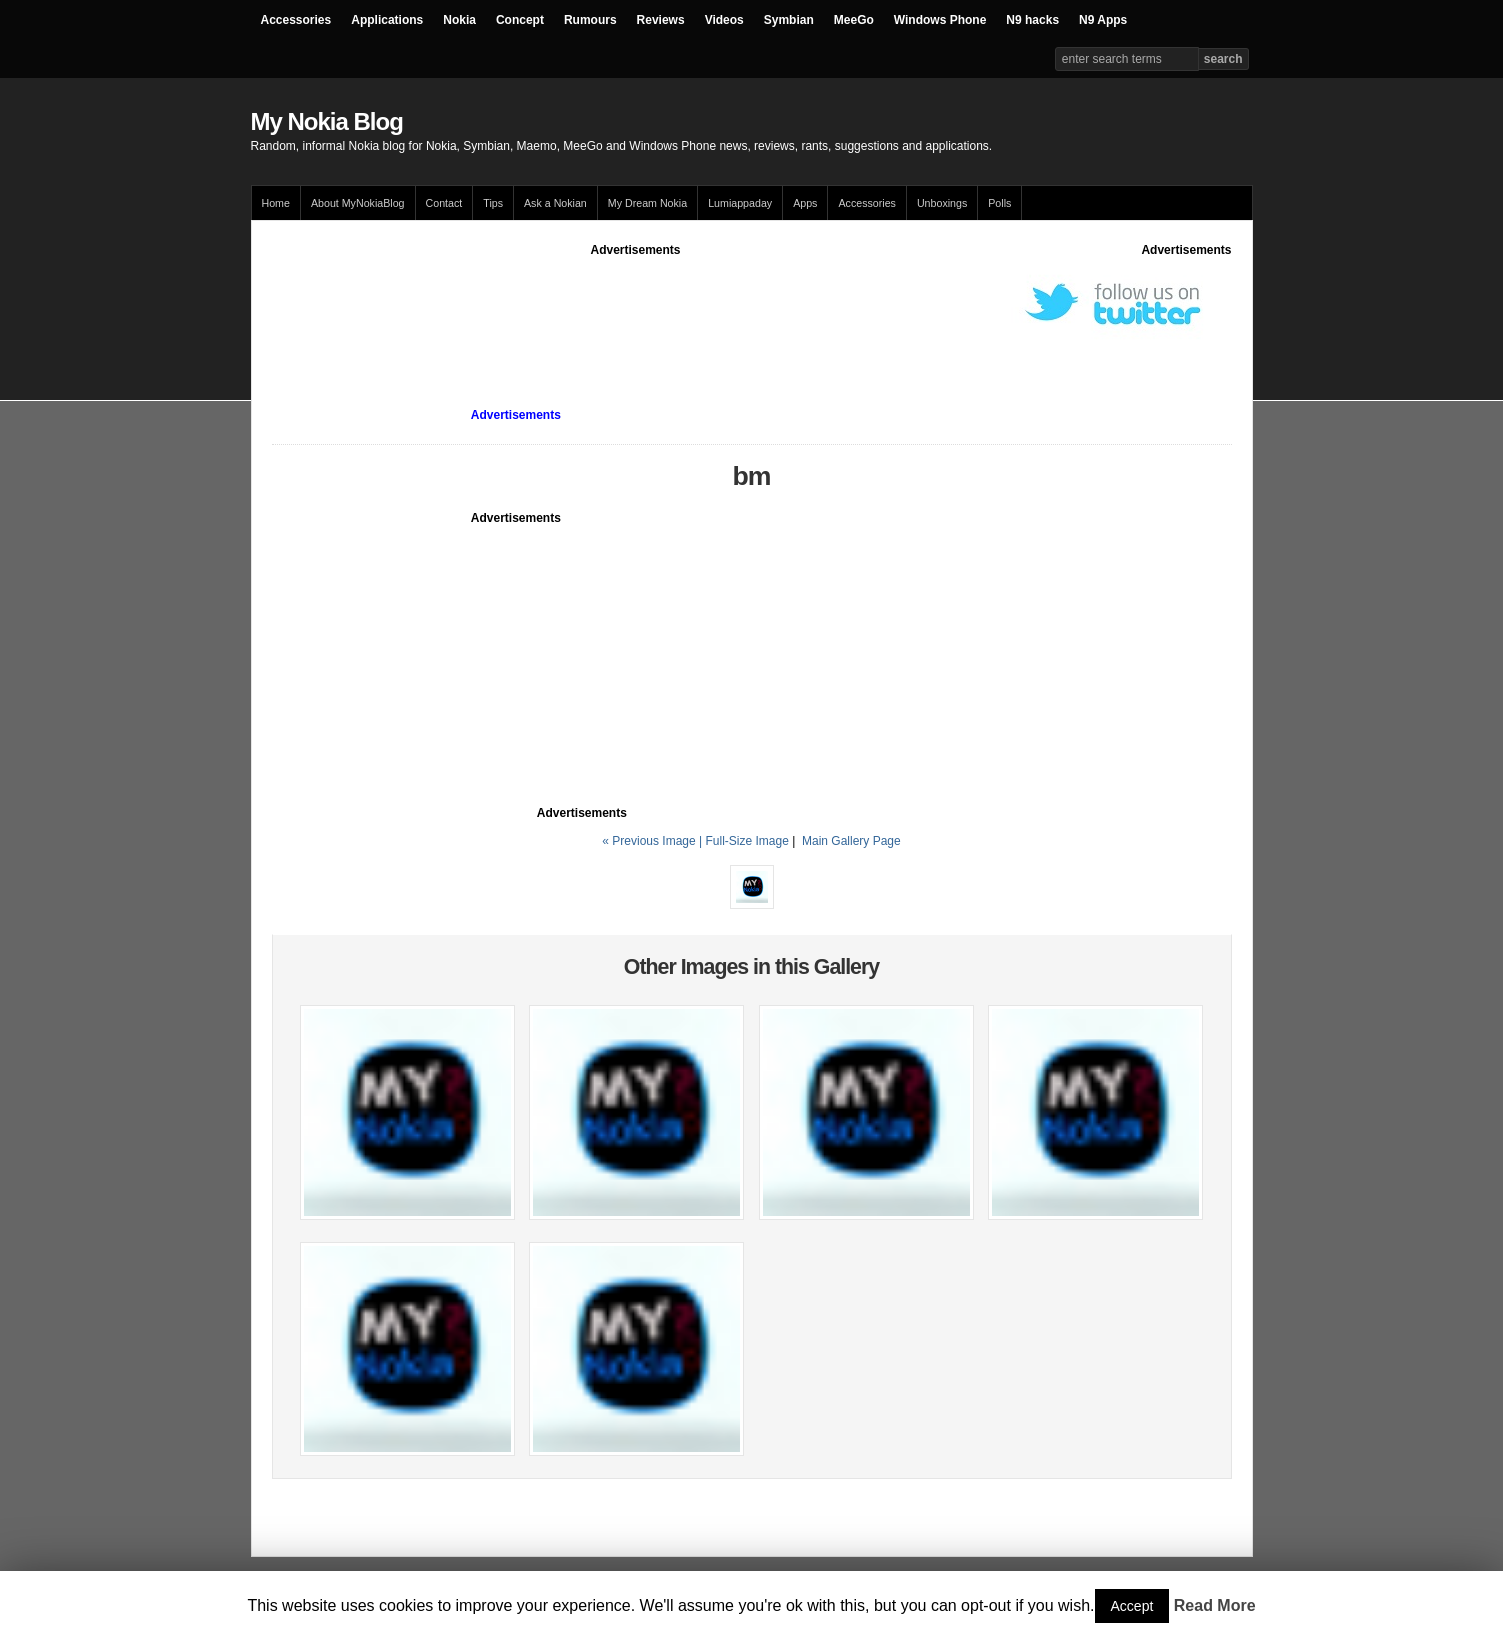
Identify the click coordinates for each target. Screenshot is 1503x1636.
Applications (387, 20)
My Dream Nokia (647, 203)
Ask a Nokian (555, 203)
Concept (520, 20)
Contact (444, 203)
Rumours (590, 20)
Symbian (789, 20)
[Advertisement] (636, 304)
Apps (805, 203)
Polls (999, 203)
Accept (1132, 1606)
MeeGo (854, 20)
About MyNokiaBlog (358, 203)
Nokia (459, 20)
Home (276, 203)
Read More (1215, 1605)
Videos (724, 20)
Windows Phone (940, 20)
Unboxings (942, 203)
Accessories (296, 20)
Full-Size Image (746, 841)
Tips (493, 203)
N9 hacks (1032, 20)
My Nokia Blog (327, 121)
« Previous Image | (653, 841)
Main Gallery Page (851, 841)
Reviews (661, 20)
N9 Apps (1103, 20)
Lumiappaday (740, 203)
